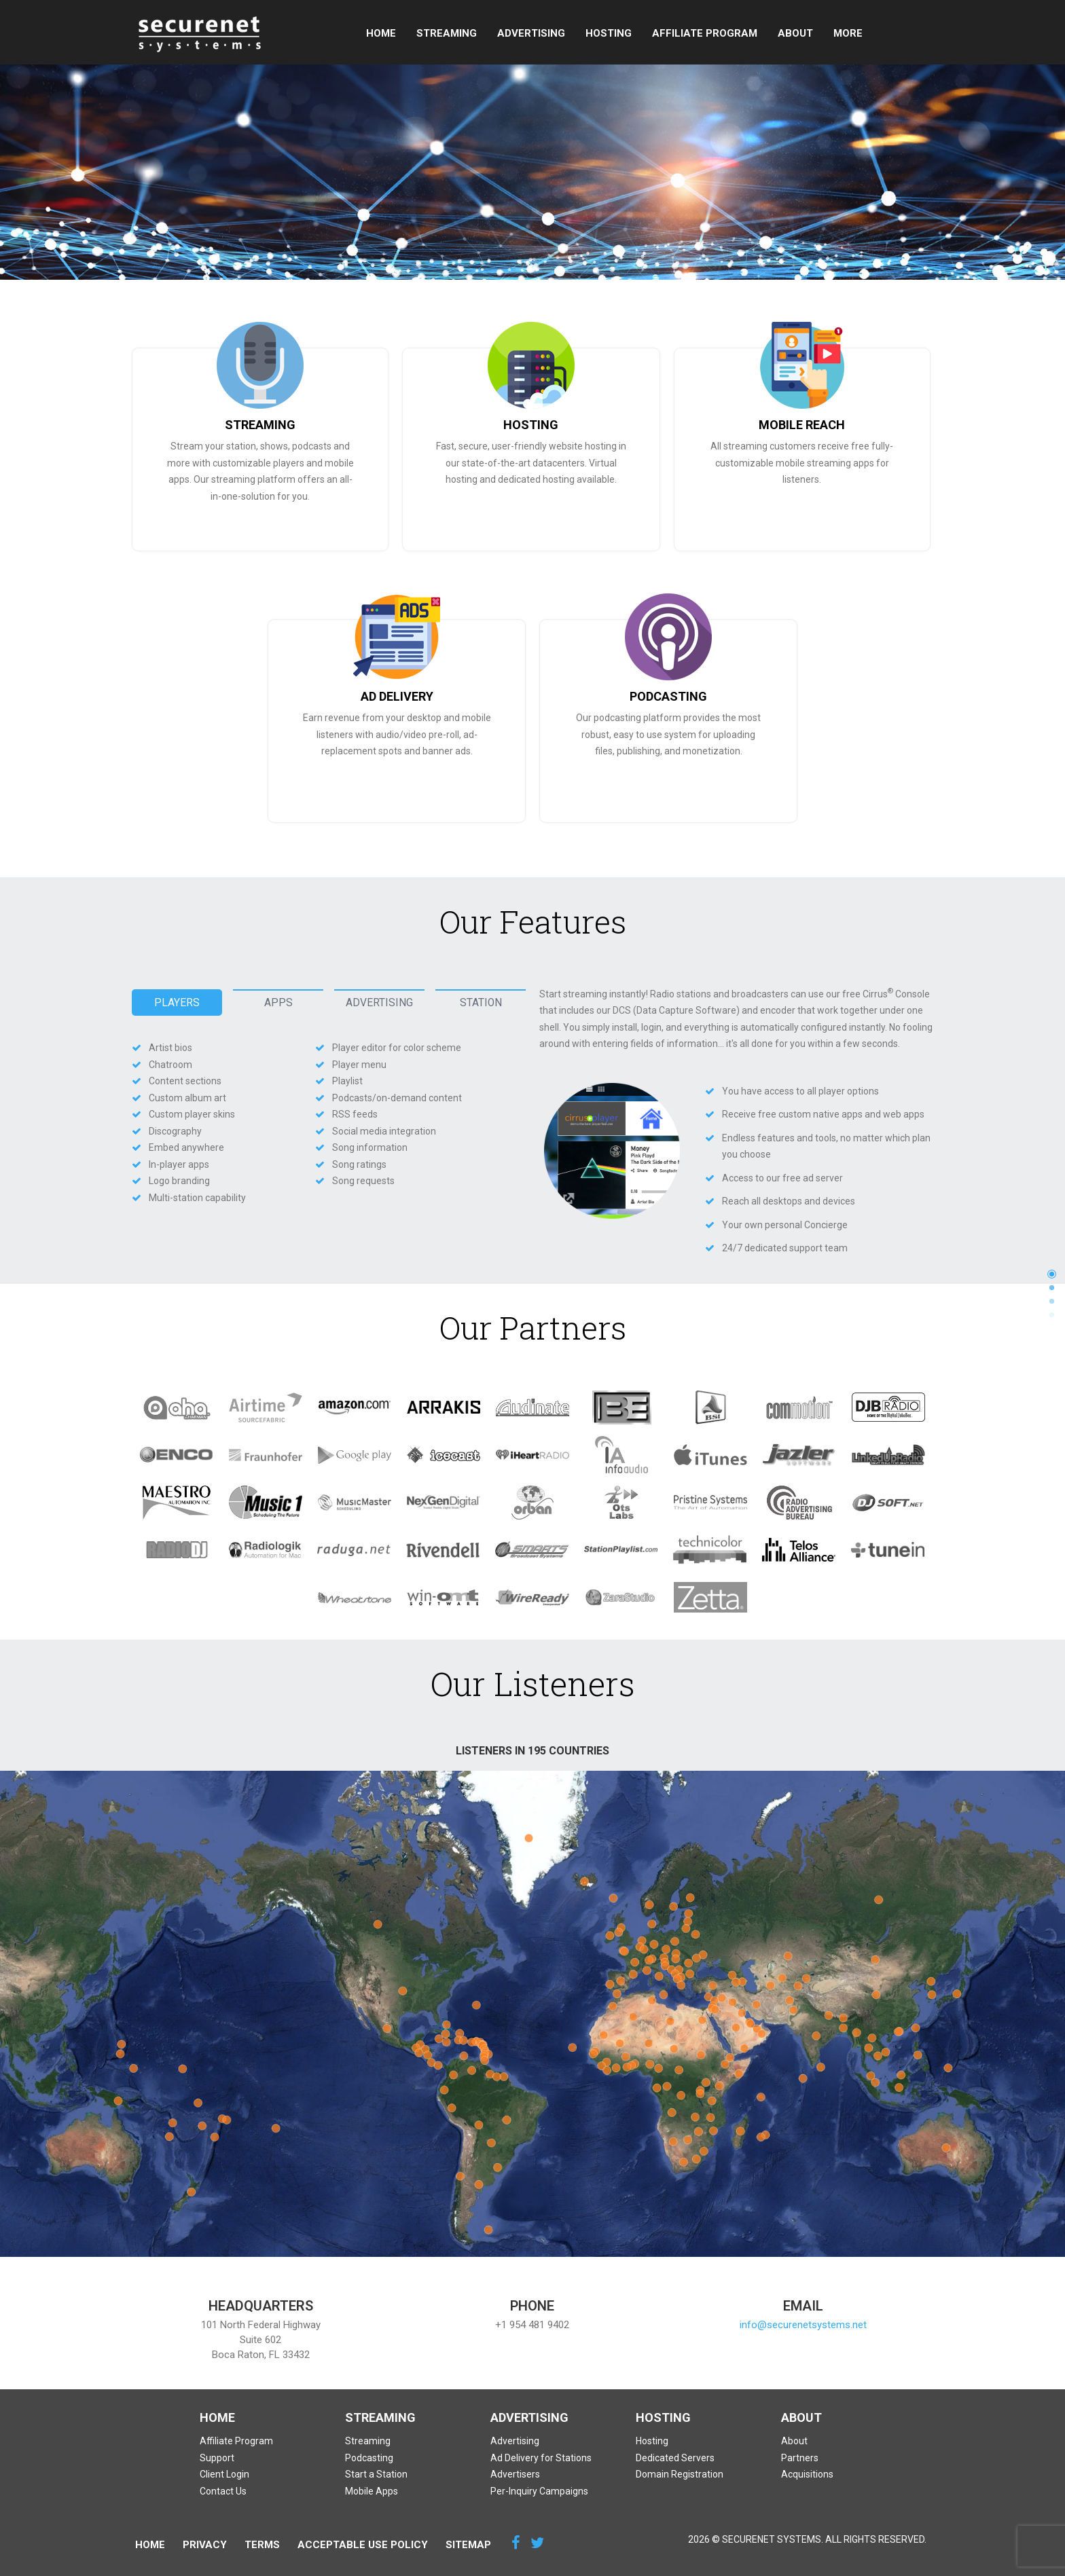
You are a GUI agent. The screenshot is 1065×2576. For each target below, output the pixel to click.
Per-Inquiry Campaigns (539, 2491)
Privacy (205, 2545)
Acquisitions (807, 2474)
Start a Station (376, 2474)
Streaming (444, 33)
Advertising (528, 33)
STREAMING (260, 425)
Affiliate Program (702, 33)
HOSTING (530, 425)
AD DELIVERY (397, 696)
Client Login (224, 2474)
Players (177, 1003)
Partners (799, 2457)
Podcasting (369, 2457)
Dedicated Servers (675, 2457)
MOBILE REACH (802, 425)
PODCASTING (668, 696)
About (792, 33)
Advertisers (515, 2474)
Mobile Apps (371, 2491)
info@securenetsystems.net (803, 2325)
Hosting (606, 33)
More (913, 33)
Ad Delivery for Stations (541, 2457)
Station (480, 1003)
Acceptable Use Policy (362, 2545)
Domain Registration (679, 2474)
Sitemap (468, 2545)
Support (855, 33)
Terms (262, 2545)
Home (378, 33)
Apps (278, 1003)
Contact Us (223, 2491)
